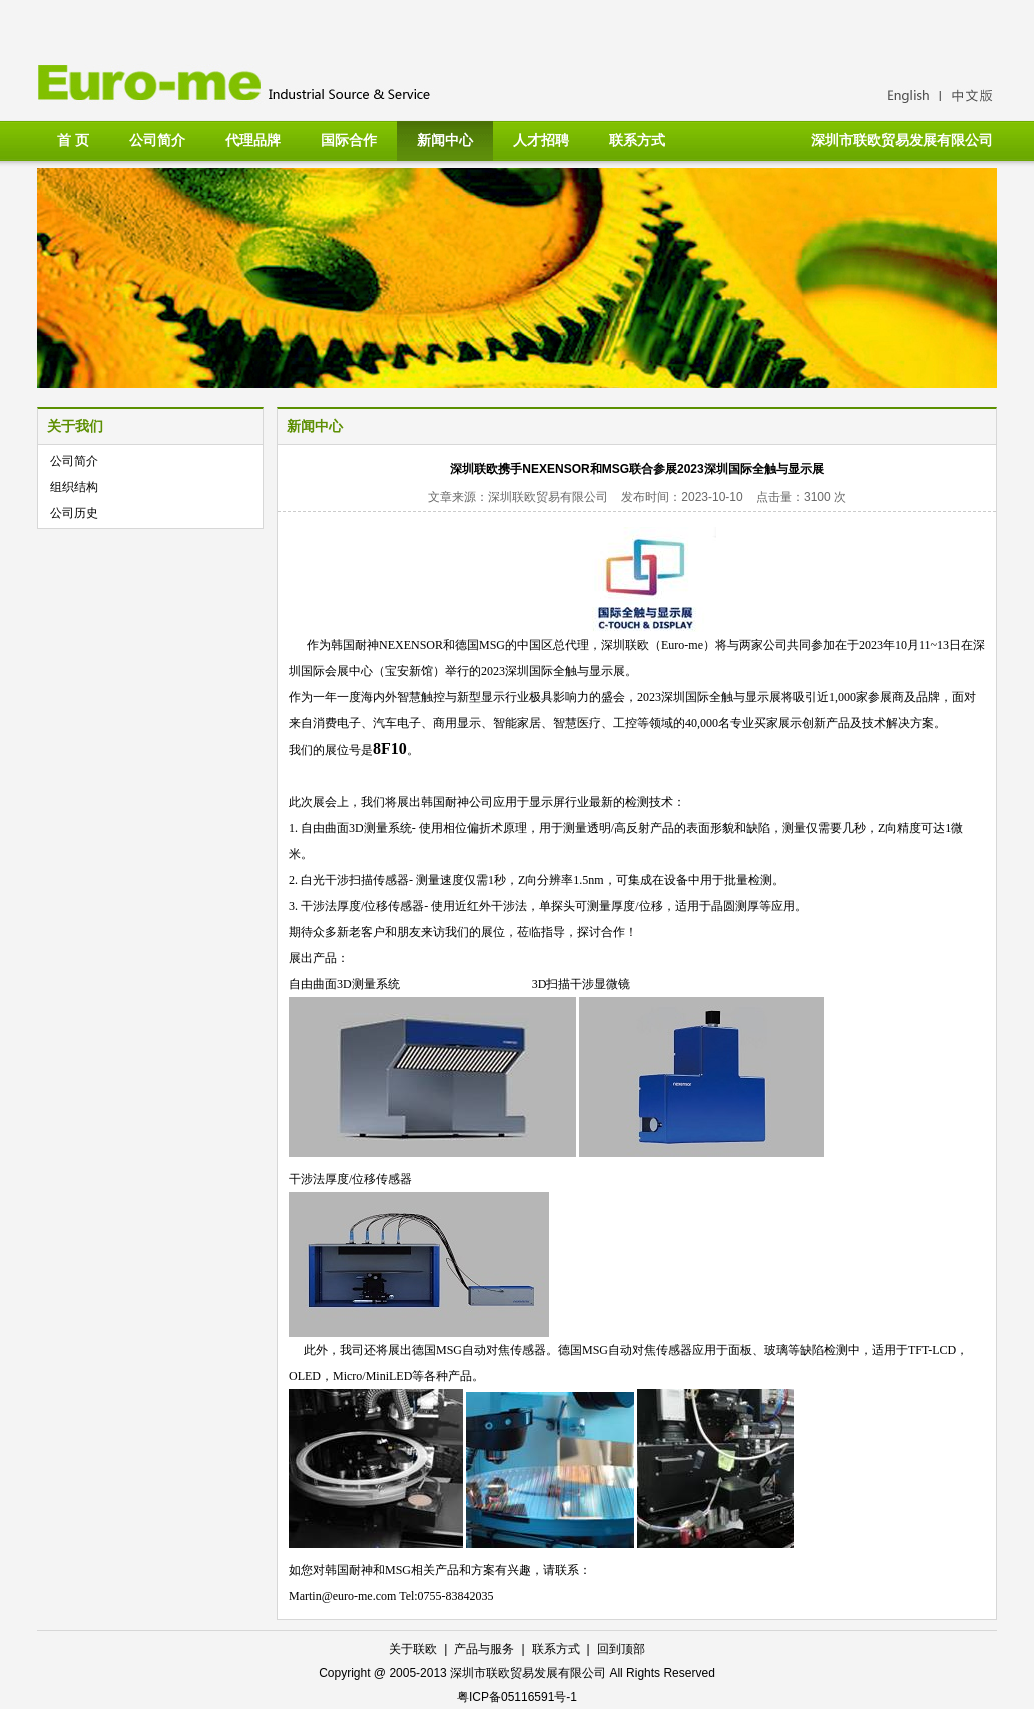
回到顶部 (621, 1649)
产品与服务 (484, 1649)
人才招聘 (541, 140)
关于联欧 (413, 1649)
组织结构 (74, 487)
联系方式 (637, 140)
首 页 (73, 140)
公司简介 (157, 140)
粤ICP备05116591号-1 (517, 1697)
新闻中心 (445, 140)
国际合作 (349, 140)
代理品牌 (253, 140)
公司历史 (74, 513)
